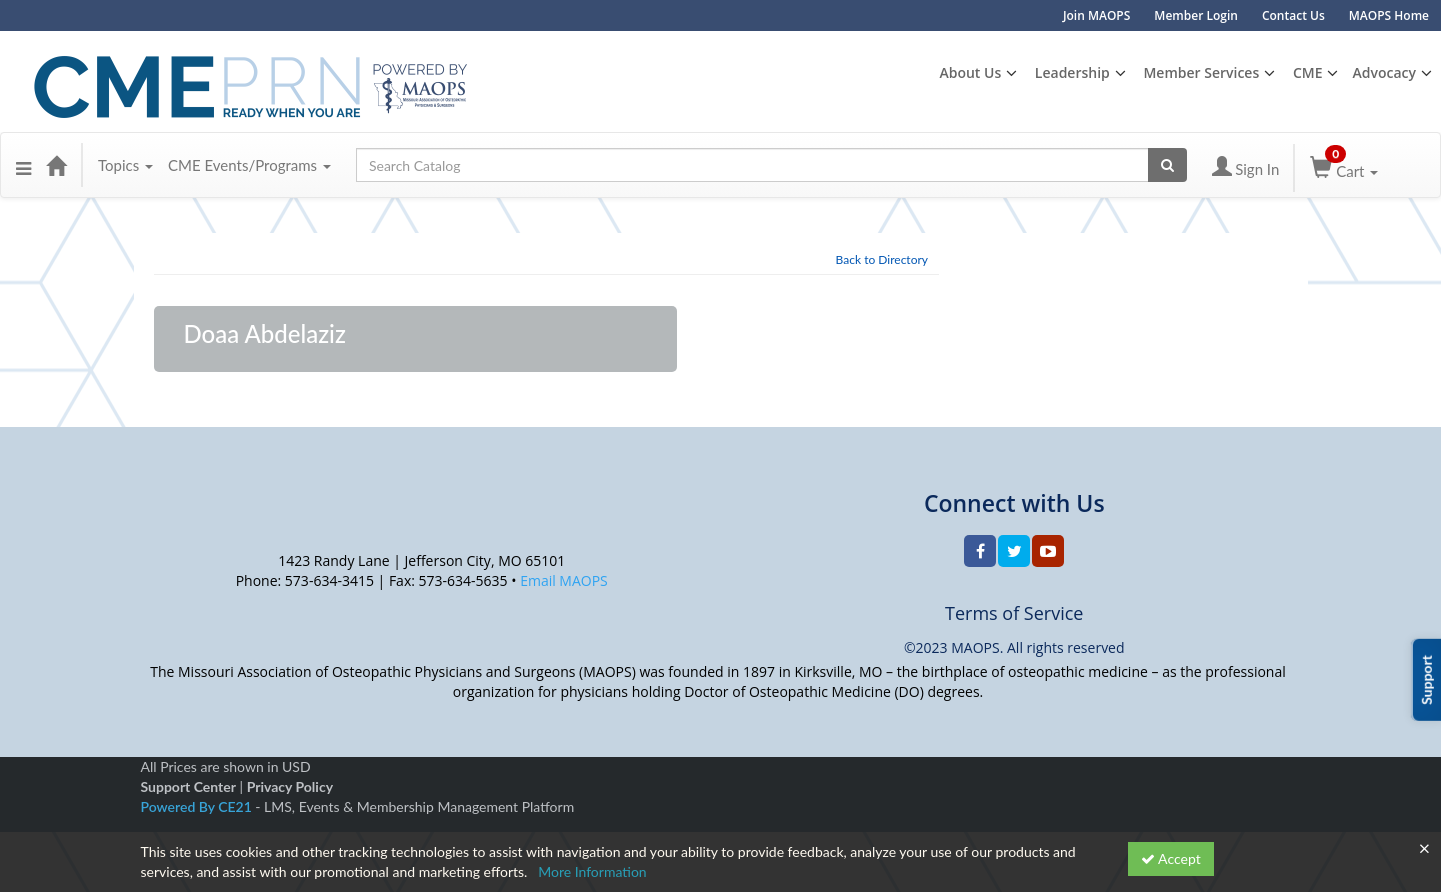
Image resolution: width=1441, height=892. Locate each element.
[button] (23, 165)
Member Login (1196, 15)
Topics (125, 165)
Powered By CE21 (198, 806)
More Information (592, 871)
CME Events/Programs (249, 165)
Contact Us (1293, 15)
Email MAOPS (564, 580)
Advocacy (1384, 72)
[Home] (56, 165)
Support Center (188, 786)
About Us (970, 72)
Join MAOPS (1096, 15)
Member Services (1201, 72)
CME (1308, 72)
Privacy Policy (290, 786)
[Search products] (1167, 165)
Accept (1171, 858)
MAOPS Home (1389, 15)
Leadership (1072, 72)
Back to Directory (882, 259)
